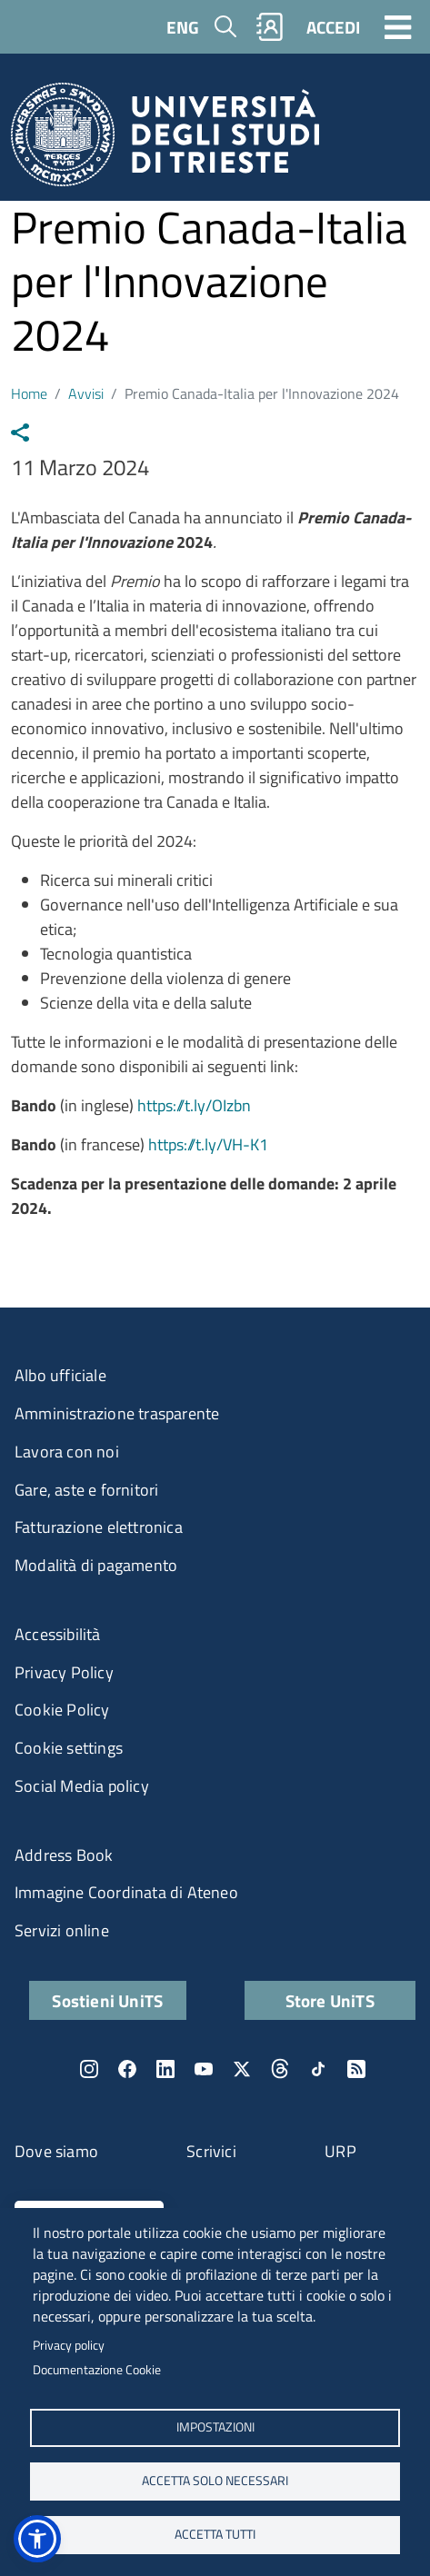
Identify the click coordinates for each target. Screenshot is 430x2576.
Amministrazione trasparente (117, 1413)
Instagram (89, 2069)
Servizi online (62, 1930)
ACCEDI (333, 27)
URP (340, 2151)
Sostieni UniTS (107, 2000)
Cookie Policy (62, 1709)
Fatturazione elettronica (99, 1527)
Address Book (64, 1855)
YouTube (203, 2069)
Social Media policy (82, 1786)
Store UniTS (330, 2000)
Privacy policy (69, 2345)
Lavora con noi (67, 1451)
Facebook (127, 2069)
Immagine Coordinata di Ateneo (126, 1892)
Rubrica (270, 26)
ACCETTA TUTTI (215, 2534)
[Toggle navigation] (398, 26)
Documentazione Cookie (97, 2370)
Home (29, 393)
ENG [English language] (182, 27)
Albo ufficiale (60, 1375)
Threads (280, 2069)
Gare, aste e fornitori (86, 1489)
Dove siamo (56, 2151)
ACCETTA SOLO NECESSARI (215, 2481)
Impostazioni (215, 2427)
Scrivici (211, 2151)
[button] (37, 2539)
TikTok (318, 2069)
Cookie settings (69, 1748)
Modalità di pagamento (96, 1565)
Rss (356, 2069)
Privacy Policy (64, 1672)
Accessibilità (58, 1634)
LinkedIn (165, 2069)
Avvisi (86, 393)
